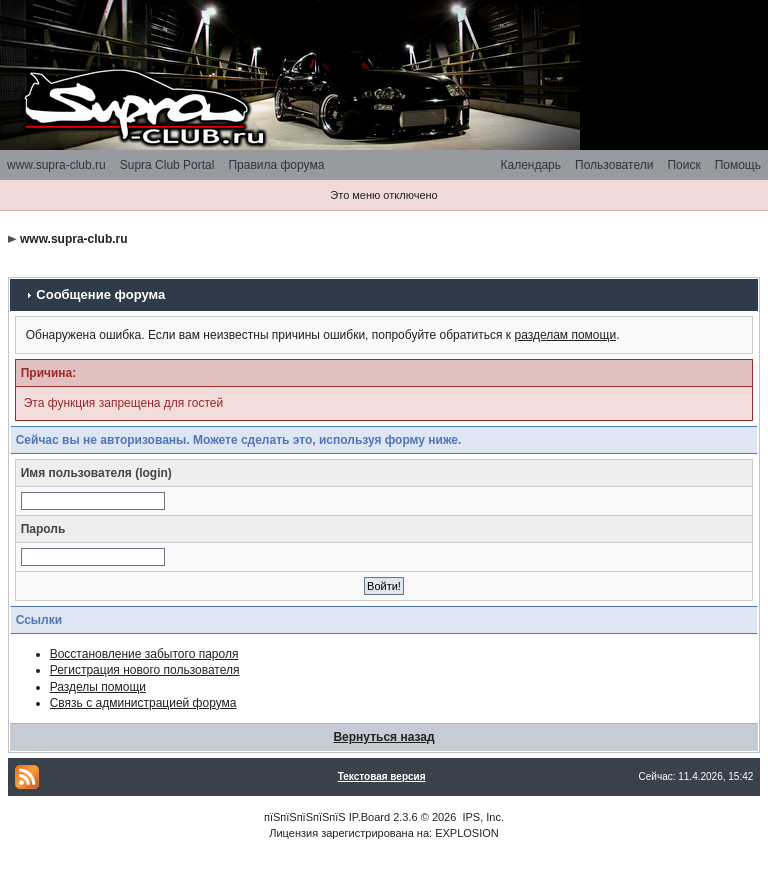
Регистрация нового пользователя (145, 670)
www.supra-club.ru (56, 165)
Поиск (683, 165)
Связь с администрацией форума (143, 703)
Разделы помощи (98, 687)
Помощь (738, 165)
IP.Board (369, 817)
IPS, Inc (481, 817)
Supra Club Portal (167, 165)
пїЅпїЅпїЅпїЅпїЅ (305, 817)
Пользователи (614, 165)
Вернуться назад (383, 737)
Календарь (530, 165)
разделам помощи (565, 335)
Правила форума (276, 165)
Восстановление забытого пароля (144, 654)
